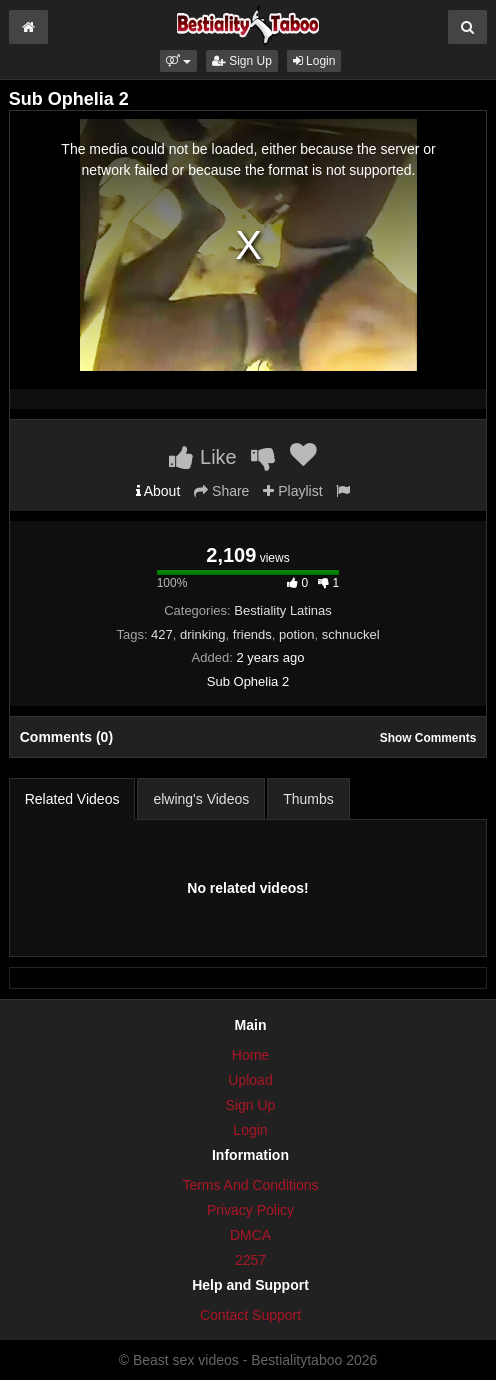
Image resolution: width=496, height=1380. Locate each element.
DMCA (250, 1235)
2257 (250, 1260)
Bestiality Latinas (283, 610)
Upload (250, 1080)
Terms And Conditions (250, 1185)
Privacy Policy (250, 1210)
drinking (203, 634)
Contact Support (250, 1315)
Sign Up (242, 61)
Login (314, 61)
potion (296, 634)
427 (162, 634)
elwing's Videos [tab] (201, 799)
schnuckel (351, 634)
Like (202, 457)
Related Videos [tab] (72, 799)
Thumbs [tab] (308, 799)
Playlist (292, 491)
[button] (178, 61)
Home (250, 1055)
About (158, 491)
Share (221, 491)
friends (252, 634)
